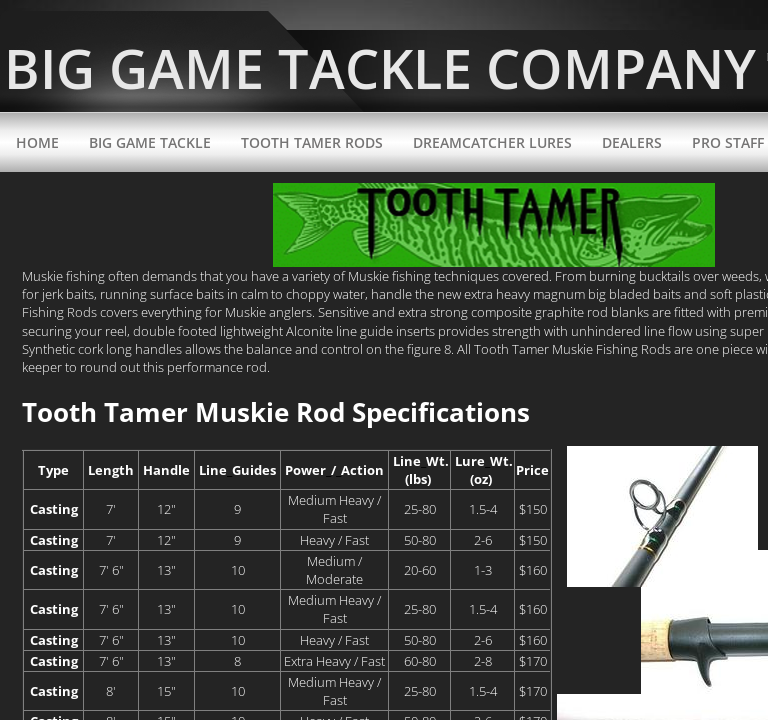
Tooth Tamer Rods (312, 142)
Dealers (632, 142)
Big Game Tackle (150, 142)
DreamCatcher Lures (492, 142)
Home (37, 142)
